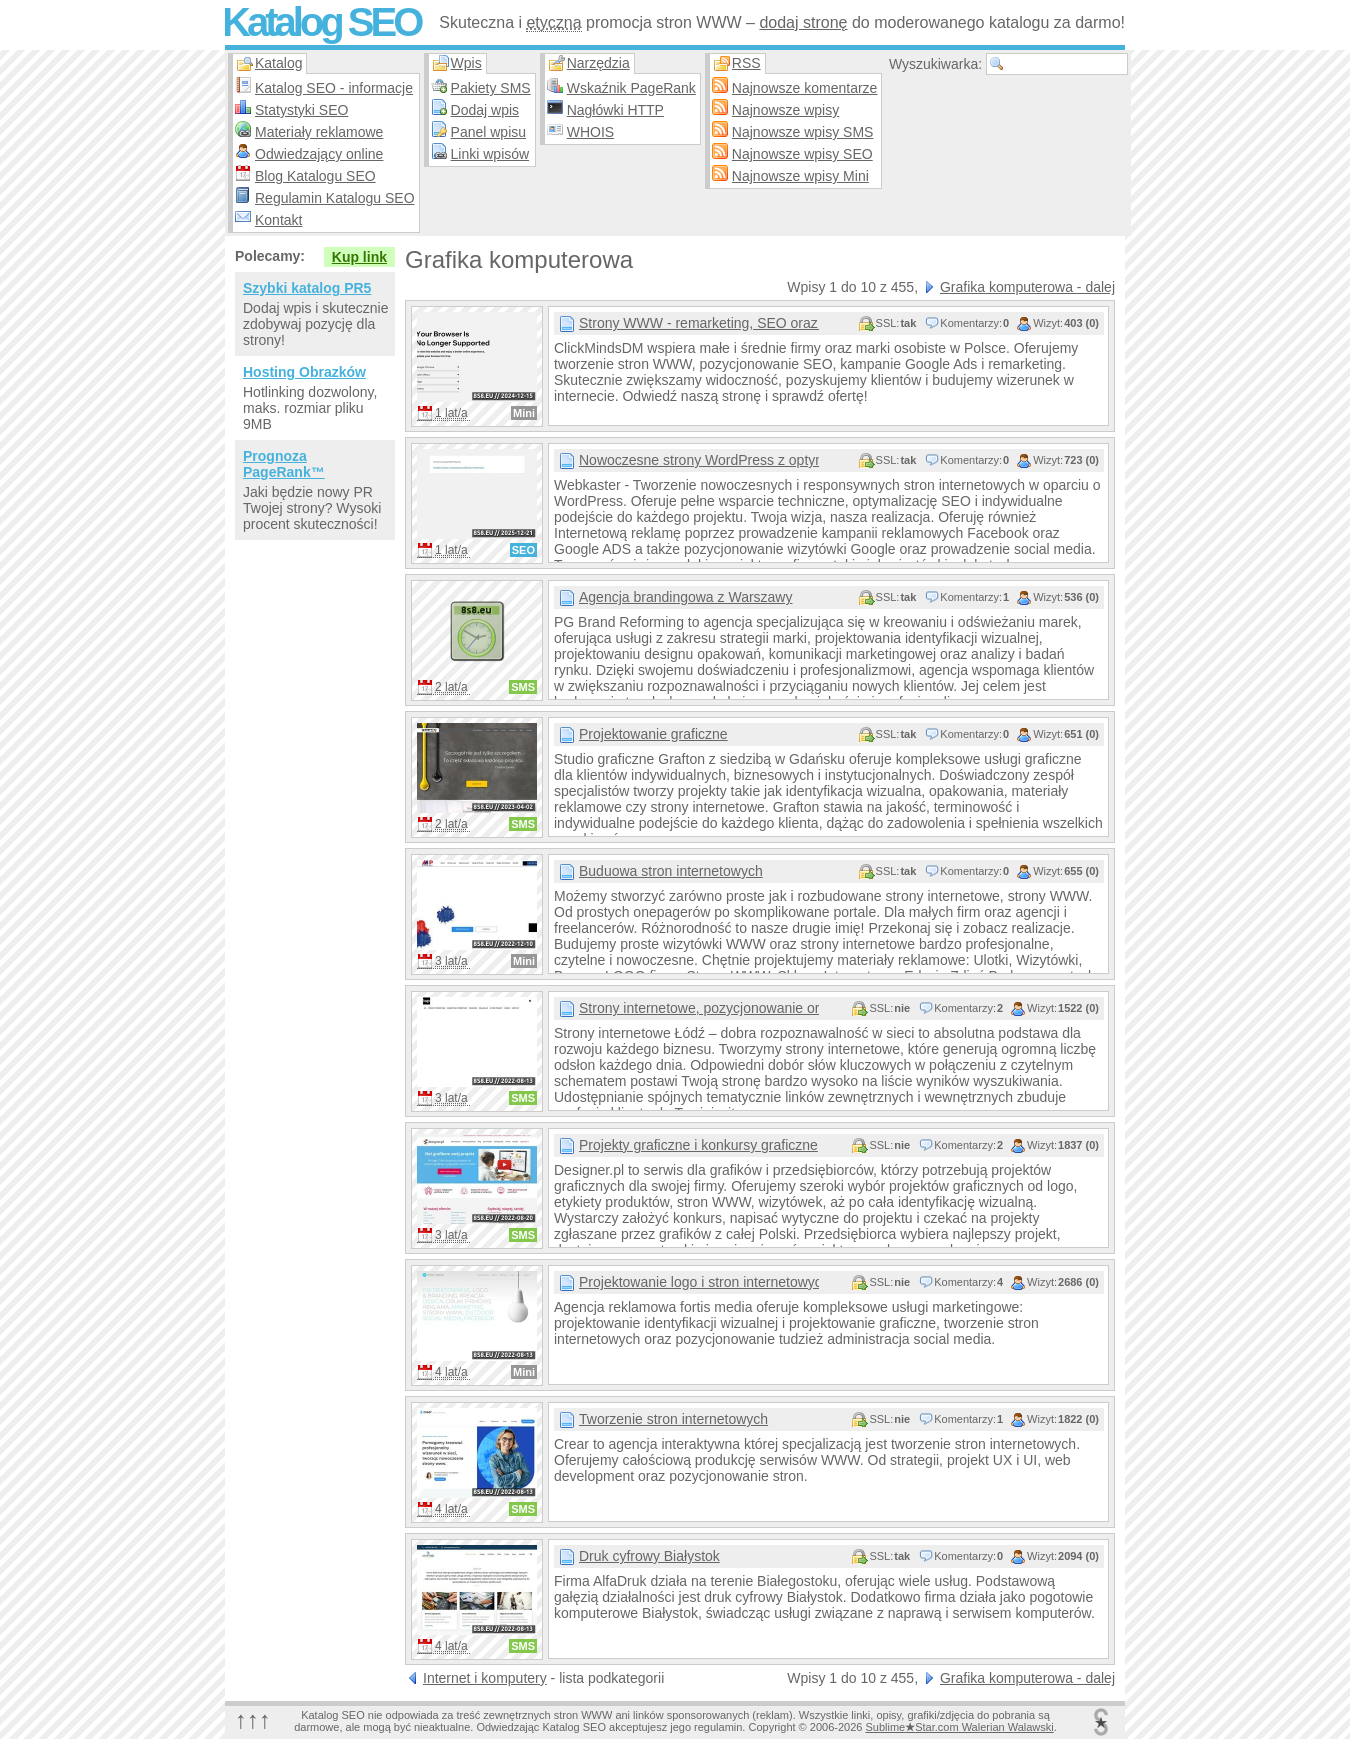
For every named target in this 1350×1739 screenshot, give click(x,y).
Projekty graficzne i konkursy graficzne (698, 1145)
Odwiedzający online (319, 154)
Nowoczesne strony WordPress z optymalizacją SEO (699, 460)
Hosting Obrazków (304, 372)
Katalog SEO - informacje (334, 88)
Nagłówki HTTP (615, 110)
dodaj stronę (803, 22)
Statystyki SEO (301, 110)
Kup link (359, 257)
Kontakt (278, 220)
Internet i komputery (485, 1678)
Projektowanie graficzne (653, 734)
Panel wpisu (489, 132)
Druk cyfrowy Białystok (649, 1556)
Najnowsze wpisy (785, 110)
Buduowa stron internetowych (671, 871)
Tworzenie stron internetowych (673, 1419)
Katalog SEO (321, 22)
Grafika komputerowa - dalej (1027, 287)
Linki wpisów (490, 154)
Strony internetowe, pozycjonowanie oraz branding (699, 1008)
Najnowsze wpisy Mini (800, 176)
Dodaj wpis (485, 110)
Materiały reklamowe (319, 132)
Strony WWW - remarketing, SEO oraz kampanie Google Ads (699, 323)
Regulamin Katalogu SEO (335, 198)
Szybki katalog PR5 (307, 288)
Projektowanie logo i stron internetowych (699, 1282)
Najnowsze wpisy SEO (802, 154)
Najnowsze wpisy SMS (803, 132)
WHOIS (590, 132)
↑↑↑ (253, 1719)
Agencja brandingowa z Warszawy (685, 597)
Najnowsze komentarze (805, 88)
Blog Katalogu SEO (315, 176)
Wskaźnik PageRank (631, 88)
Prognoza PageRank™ (284, 464)
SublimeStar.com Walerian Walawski (959, 1727)
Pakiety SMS (491, 88)
